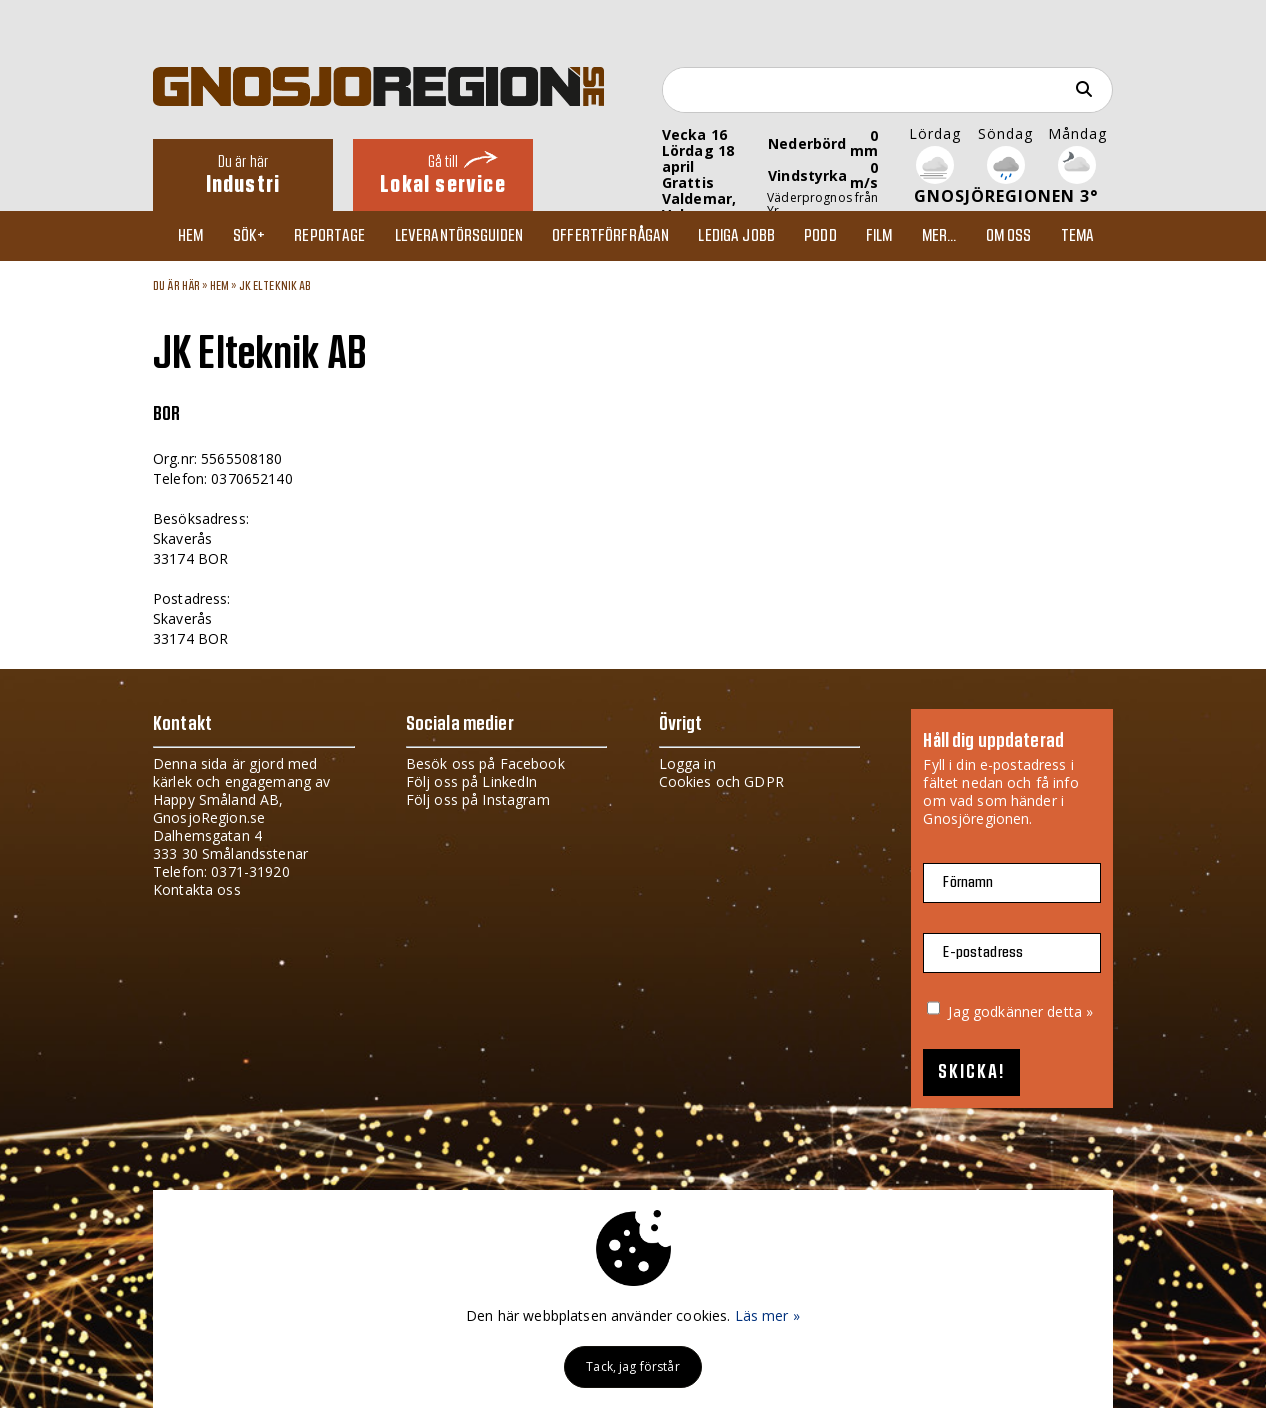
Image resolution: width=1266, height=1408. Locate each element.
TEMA (1078, 236)
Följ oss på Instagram (478, 799)
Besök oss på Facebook (485, 763)
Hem (190, 236)
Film (879, 236)
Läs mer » (767, 1315)
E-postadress (983, 952)
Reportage (329, 236)
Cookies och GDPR (721, 781)
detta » (1070, 1011)
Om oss (1009, 236)
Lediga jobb (736, 236)
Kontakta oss (197, 889)
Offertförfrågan (610, 236)
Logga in (687, 763)
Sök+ (249, 236)
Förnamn (968, 882)
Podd (820, 236)
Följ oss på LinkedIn (472, 781)
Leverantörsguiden (459, 236)
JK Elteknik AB (275, 286)
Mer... (939, 236)
